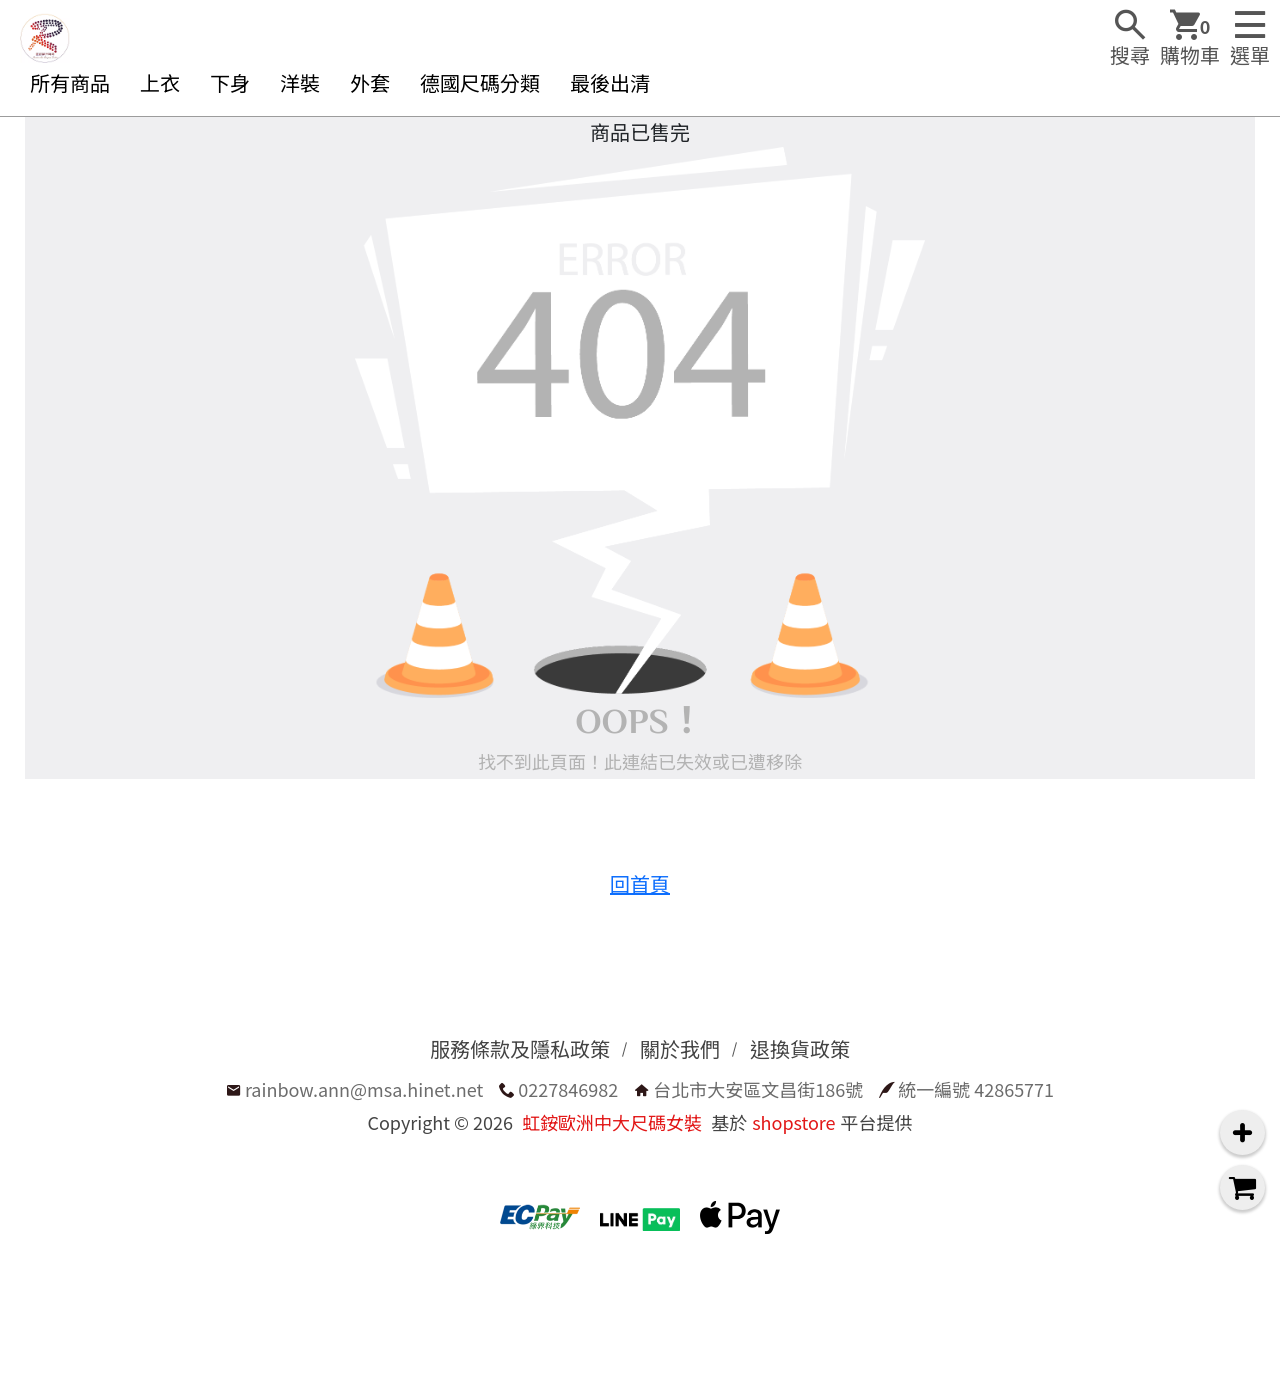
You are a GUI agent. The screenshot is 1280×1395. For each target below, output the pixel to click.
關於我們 (680, 1048)
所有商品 (70, 82)
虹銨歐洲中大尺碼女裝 (612, 1122)
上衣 (160, 82)
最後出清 (610, 82)
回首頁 (640, 883)
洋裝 (300, 82)
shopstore (793, 1122)
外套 (370, 82)
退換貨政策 (800, 1048)
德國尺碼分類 (480, 82)
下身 (230, 82)
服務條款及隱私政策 (520, 1048)
